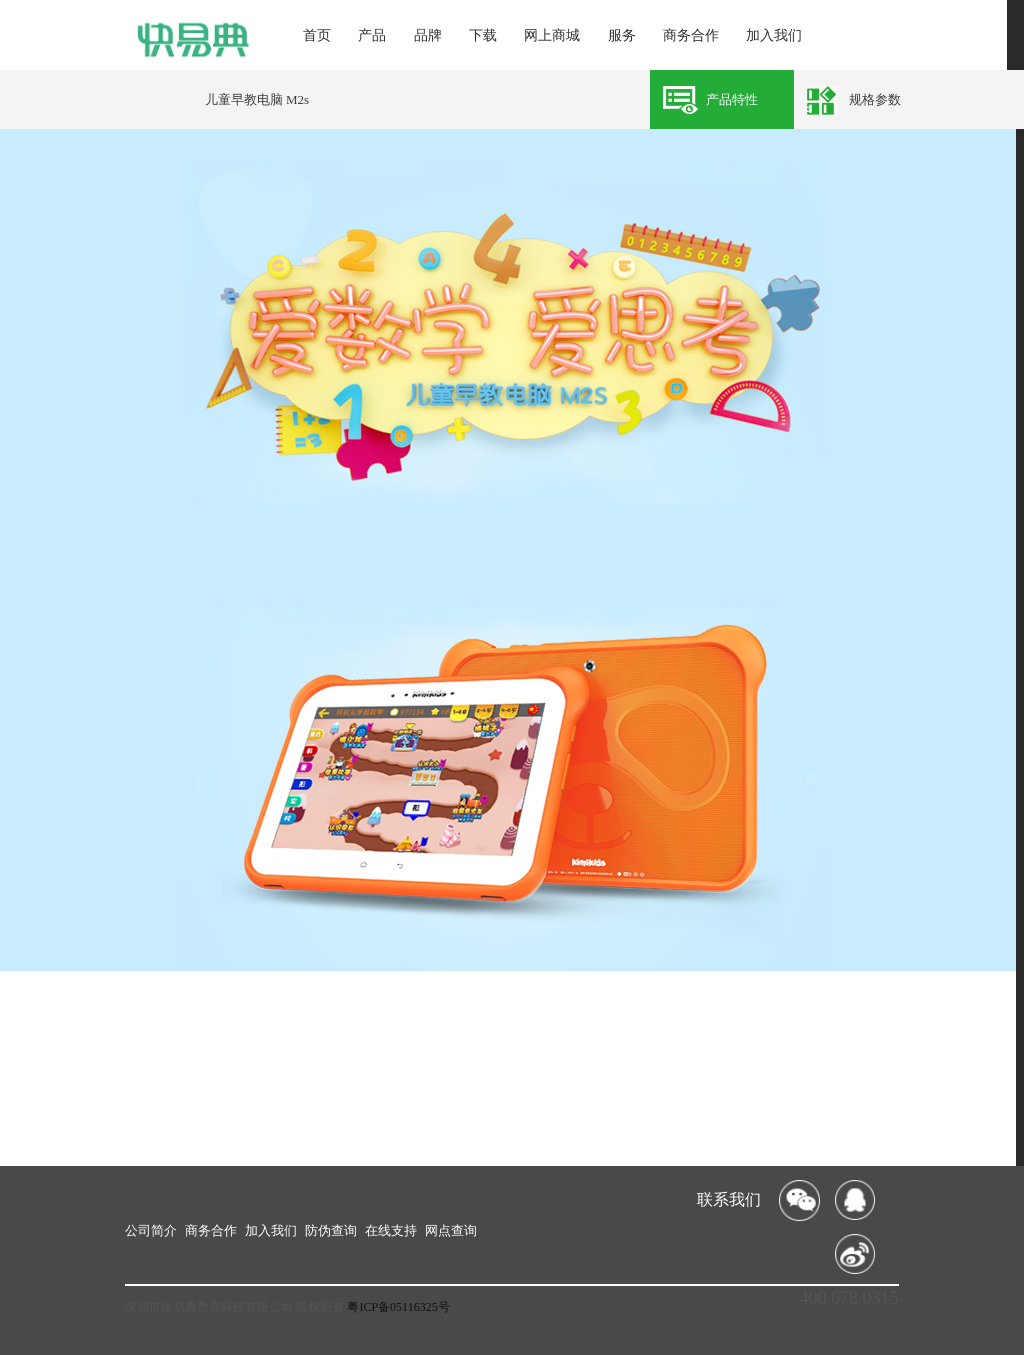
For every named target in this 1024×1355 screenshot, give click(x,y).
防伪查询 (331, 1230)
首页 (317, 35)
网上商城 (552, 35)
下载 (483, 35)
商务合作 (691, 35)
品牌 (428, 35)
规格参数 (875, 99)
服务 (622, 35)
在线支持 (391, 1230)
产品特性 (732, 99)
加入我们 (774, 35)
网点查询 (451, 1230)
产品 (372, 35)
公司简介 (151, 1230)
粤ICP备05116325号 (398, 1307)
